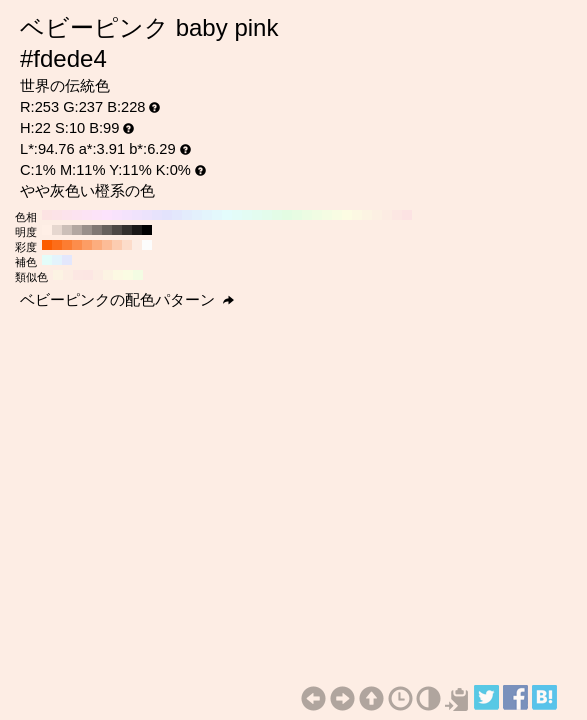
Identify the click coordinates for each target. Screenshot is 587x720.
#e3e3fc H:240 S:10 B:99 (167, 215)
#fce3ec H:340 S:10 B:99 (67, 215)
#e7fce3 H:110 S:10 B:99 (297, 215)
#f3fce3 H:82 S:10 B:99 (138, 275)
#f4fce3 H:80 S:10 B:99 (327, 215)
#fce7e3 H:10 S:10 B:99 (397, 215)
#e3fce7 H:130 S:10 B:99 (277, 215)
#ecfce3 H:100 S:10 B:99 (307, 215)
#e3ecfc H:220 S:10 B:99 (187, 215)
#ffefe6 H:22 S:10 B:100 (47, 230)
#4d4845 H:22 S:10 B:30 (117, 230)
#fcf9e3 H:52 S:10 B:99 (118, 275)
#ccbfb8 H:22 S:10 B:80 (67, 230)
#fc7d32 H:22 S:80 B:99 (67, 245)
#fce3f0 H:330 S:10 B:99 (77, 215)
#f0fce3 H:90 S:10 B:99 (317, 215)
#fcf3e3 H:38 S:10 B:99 (58, 275)
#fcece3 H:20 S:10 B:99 (387, 215)
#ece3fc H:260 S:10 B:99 (147, 215)
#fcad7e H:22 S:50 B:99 (97, 245)
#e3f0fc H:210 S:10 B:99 (197, 215)
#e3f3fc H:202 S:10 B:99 (57, 260)
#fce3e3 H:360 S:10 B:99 (47, 215)
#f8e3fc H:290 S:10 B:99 (117, 215)
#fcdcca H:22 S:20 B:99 (127, 245)
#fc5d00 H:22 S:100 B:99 (47, 245)
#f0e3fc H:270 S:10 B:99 (137, 215)
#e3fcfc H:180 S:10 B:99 (227, 215)
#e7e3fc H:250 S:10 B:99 (157, 215)
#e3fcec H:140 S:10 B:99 (267, 215)
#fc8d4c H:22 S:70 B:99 (77, 245)
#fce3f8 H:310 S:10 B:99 (97, 215)
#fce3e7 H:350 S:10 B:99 (57, 215)
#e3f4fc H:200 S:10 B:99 (207, 215)
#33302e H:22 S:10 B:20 (127, 230)
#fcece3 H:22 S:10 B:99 (137, 245)
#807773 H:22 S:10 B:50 (97, 230)
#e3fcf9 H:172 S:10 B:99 (47, 260)
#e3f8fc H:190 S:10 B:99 (217, 215)
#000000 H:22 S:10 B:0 (147, 230)
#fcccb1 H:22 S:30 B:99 (117, 245)
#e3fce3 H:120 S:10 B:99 (287, 215)
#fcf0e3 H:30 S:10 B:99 (377, 215)
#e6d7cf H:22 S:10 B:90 (57, 230)
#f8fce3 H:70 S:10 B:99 (337, 215)
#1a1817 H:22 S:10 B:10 (137, 230)
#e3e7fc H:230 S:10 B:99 (177, 215)
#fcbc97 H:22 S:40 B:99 (107, 245)
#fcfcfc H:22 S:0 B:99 (147, 245)
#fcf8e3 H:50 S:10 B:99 (357, 215)
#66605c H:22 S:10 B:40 (107, 230)
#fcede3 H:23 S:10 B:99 (68, 275)
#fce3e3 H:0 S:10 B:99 (407, 215)
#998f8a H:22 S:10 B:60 (87, 230)
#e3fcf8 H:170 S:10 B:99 (237, 215)
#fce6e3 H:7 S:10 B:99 (88, 275)
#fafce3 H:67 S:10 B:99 (128, 275)
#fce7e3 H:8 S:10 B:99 (78, 275)
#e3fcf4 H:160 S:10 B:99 (247, 215)
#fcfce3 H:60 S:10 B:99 (347, 215)
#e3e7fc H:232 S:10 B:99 (67, 260)
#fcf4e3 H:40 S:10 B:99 (367, 215)
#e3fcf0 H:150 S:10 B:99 (257, 215)
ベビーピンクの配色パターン (127, 300)
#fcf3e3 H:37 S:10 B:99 (108, 275)
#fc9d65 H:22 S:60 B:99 (87, 245)
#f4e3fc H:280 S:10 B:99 (127, 215)
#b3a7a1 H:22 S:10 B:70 (77, 230)
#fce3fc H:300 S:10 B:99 (107, 215)
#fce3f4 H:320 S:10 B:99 (87, 215)
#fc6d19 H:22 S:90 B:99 (57, 245)
